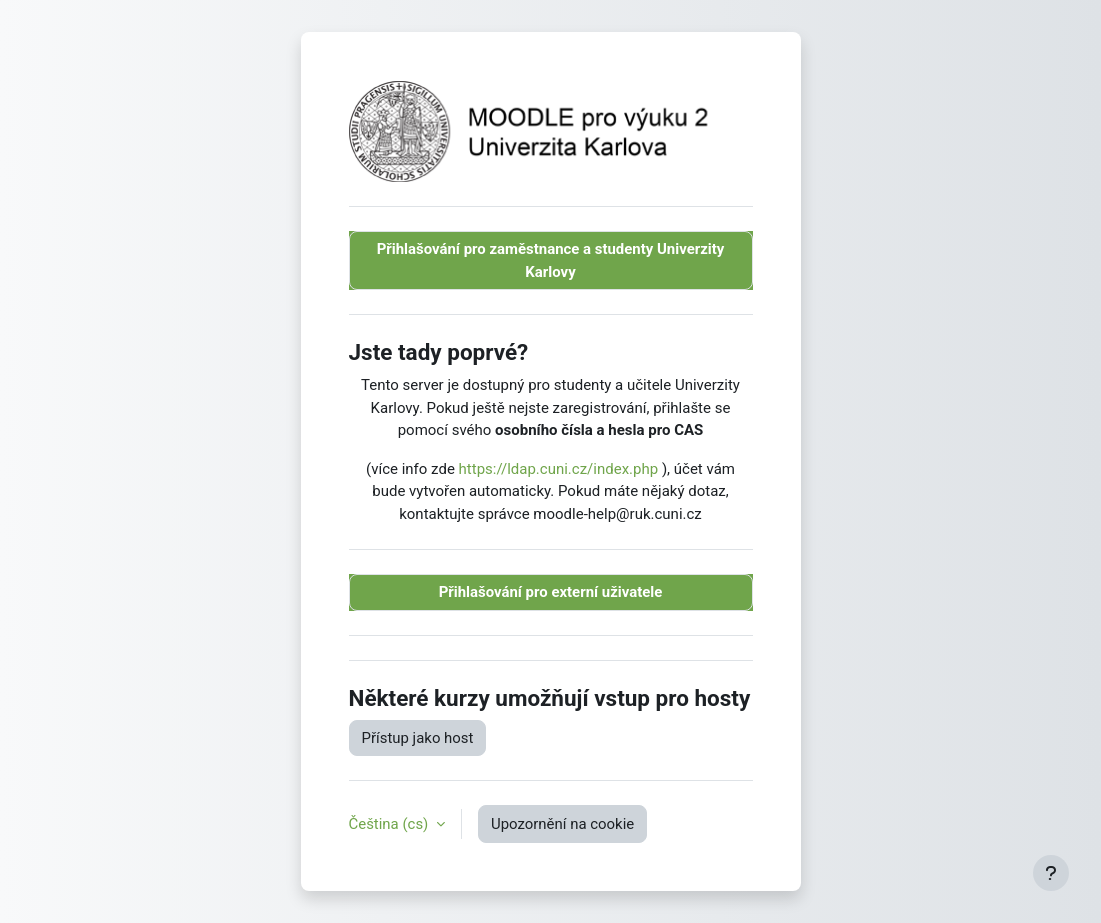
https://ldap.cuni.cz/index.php (559, 469)
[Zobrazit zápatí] (1051, 873)
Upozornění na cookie (562, 824)
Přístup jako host (418, 738)
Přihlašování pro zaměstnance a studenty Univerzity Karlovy (551, 260)
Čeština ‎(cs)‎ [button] (391, 824)
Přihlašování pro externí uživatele (551, 592)
